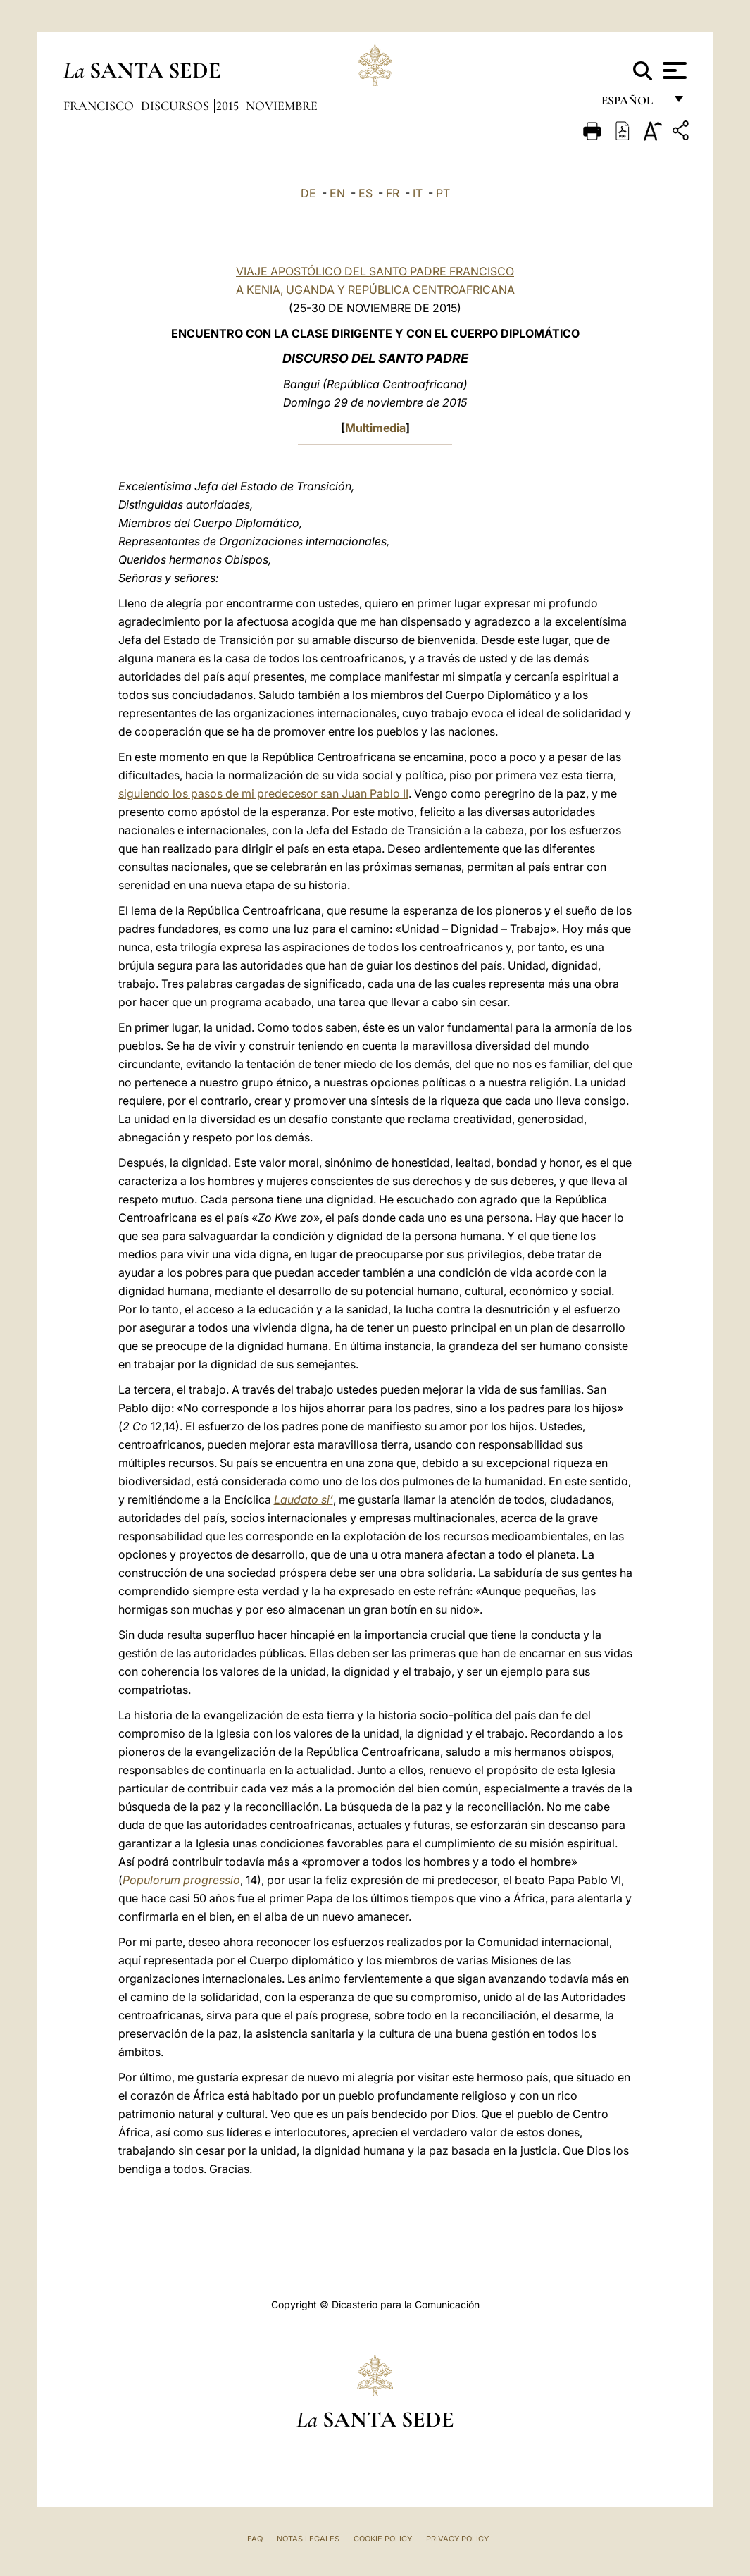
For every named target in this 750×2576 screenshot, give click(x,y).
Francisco (100, 105)
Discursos (176, 105)
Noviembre (282, 105)
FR (392, 193)
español (632, 104)
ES (365, 193)
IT (418, 193)
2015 (229, 105)
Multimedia (375, 428)
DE (308, 193)
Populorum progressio (181, 1880)
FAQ (255, 2539)
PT (443, 193)
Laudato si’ (303, 1499)
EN (337, 193)
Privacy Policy (457, 2539)
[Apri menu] (673, 70)
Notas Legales (308, 2539)
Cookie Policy (383, 2539)
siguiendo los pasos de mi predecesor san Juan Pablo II (263, 793)
